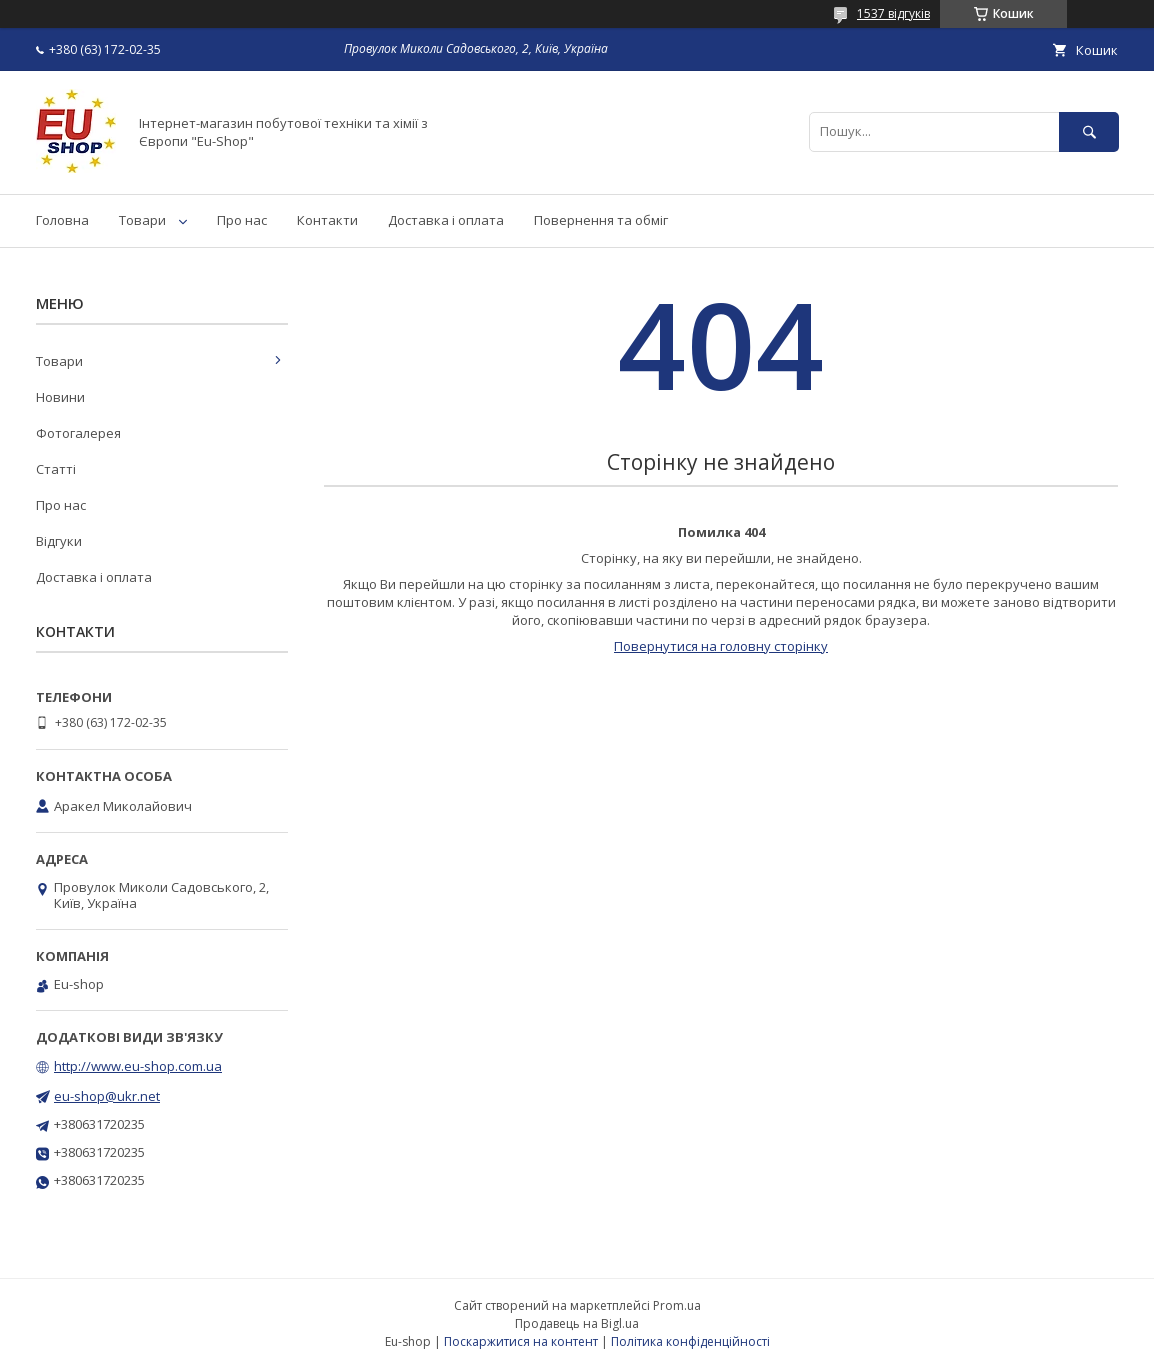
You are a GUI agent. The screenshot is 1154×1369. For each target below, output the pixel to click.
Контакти (327, 220)
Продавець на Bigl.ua (577, 1323)
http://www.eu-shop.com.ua (138, 1066)
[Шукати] (1089, 131)
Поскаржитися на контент (521, 1341)
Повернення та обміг (601, 220)
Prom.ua (677, 1305)
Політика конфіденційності (690, 1341)
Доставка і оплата (446, 220)
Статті (56, 469)
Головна (62, 220)
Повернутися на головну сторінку (721, 646)
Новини (60, 397)
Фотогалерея (78, 433)
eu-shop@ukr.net (107, 1096)
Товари (142, 220)
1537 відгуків (893, 13)
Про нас (242, 220)
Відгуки (59, 541)
